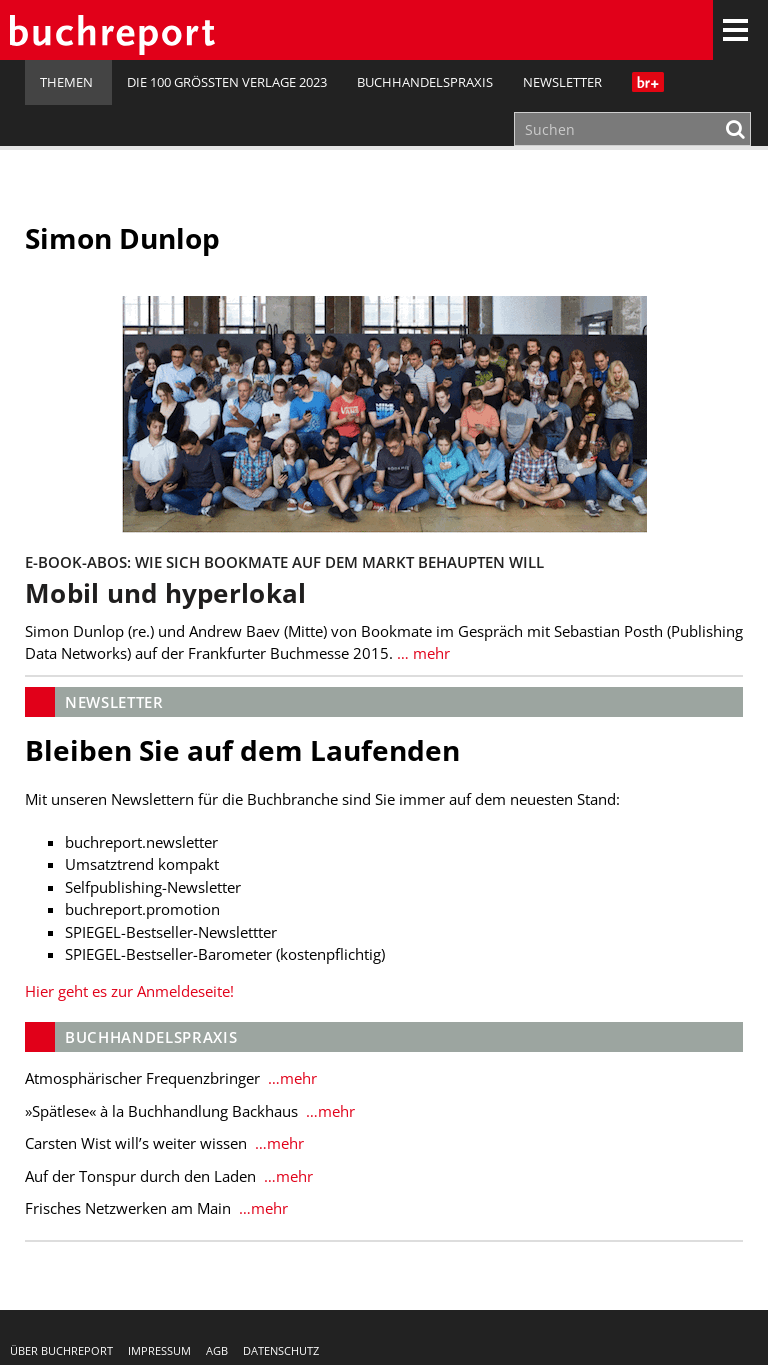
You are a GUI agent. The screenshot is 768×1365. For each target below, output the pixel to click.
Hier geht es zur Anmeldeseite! (129, 991)
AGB (217, 1350)
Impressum (159, 1350)
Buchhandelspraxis (425, 82)
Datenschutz (281, 1350)
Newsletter (562, 82)
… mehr (421, 653)
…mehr (290, 1078)
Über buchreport (61, 1350)
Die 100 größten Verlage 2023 (227, 82)
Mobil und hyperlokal (165, 593)
